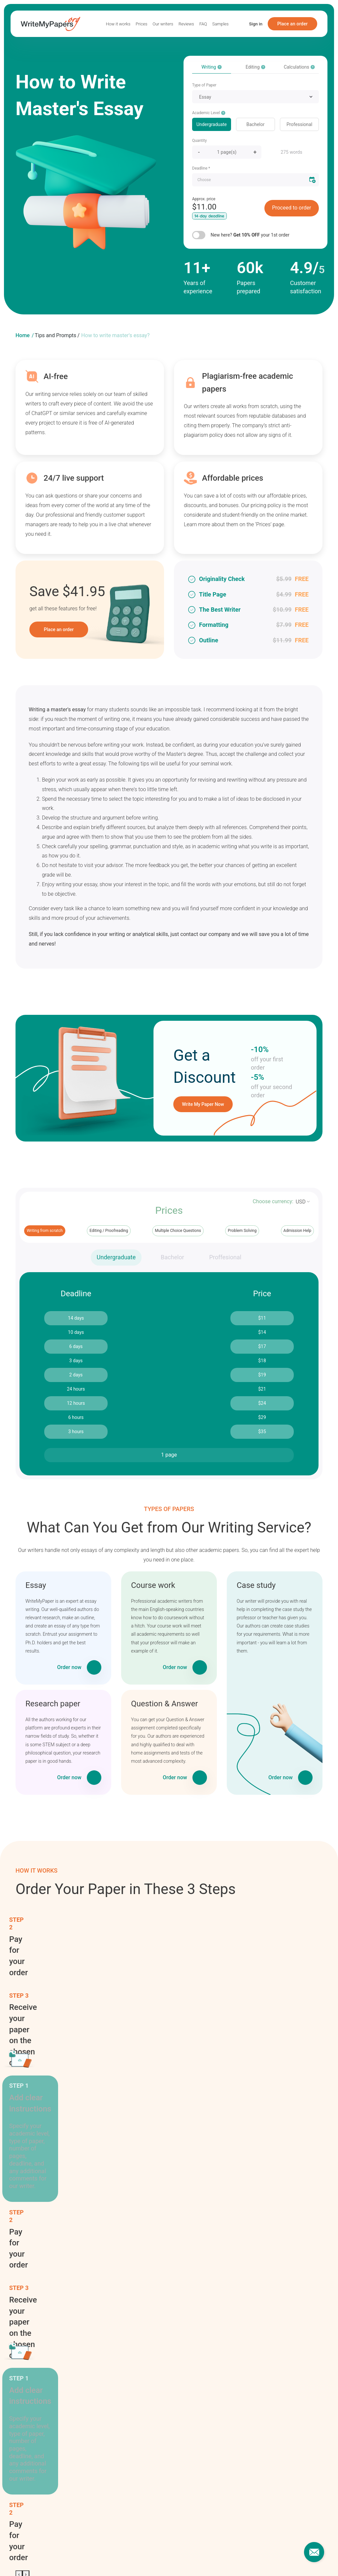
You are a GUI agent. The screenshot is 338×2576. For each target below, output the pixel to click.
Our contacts (259, 2441)
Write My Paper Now (203, 1104)
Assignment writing (176, 2233)
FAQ (203, 23)
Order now (69, 1667)
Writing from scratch (45, 1230)
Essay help (277, 2553)
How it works (118, 23)
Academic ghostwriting (176, 2184)
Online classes (267, 2181)
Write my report (124, 2553)
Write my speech (197, 2553)
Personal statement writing (271, 2196)
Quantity (199, 140)
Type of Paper (204, 85)
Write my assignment (37, 2553)
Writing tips (264, 2284)
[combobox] (255, 96)
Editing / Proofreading (108, 1230)
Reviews (186, 23)
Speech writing (268, 2242)
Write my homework (83, 2553)
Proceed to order (291, 208)
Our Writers (104, 2489)
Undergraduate (211, 124)
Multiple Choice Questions (178, 1230)
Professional (299, 124)
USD (301, 1202)
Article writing (178, 2218)
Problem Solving (242, 1230)
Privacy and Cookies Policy (196, 2460)
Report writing (267, 2211)
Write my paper (268, 2296)
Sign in (255, 23)
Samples (220, 23)
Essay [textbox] (205, 97)
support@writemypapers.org (275, 2460)
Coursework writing (176, 2270)
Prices (141, 23)
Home (23, 335)
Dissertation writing (176, 2288)
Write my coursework (240, 2553)
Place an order (292, 23)
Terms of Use (182, 2451)
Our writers (162, 23)
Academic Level (208, 113)
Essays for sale (31, 2558)
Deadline (201, 168)
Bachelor (256, 124)
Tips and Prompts (55, 335)
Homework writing (175, 2307)
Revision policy (184, 2441)
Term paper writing (264, 2257)
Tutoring (260, 2272)
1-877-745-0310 (262, 2451)
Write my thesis (160, 2553)
